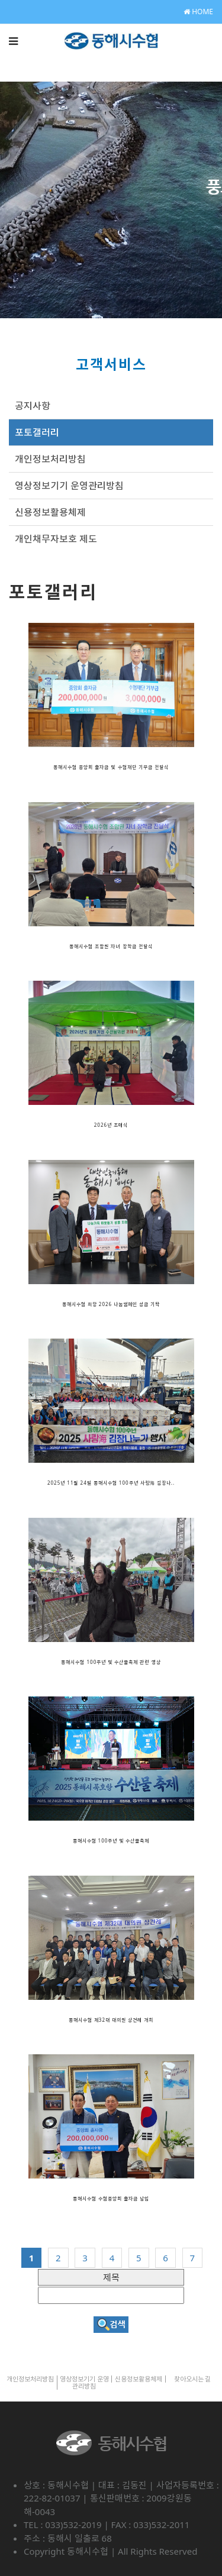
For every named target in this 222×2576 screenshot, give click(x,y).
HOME (198, 12)
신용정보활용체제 (50, 512)
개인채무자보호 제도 (56, 538)
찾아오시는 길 (192, 2378)
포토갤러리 (37, 432)
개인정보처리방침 (50, 459)
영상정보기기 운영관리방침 (69, 485)
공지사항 (32, 405)
